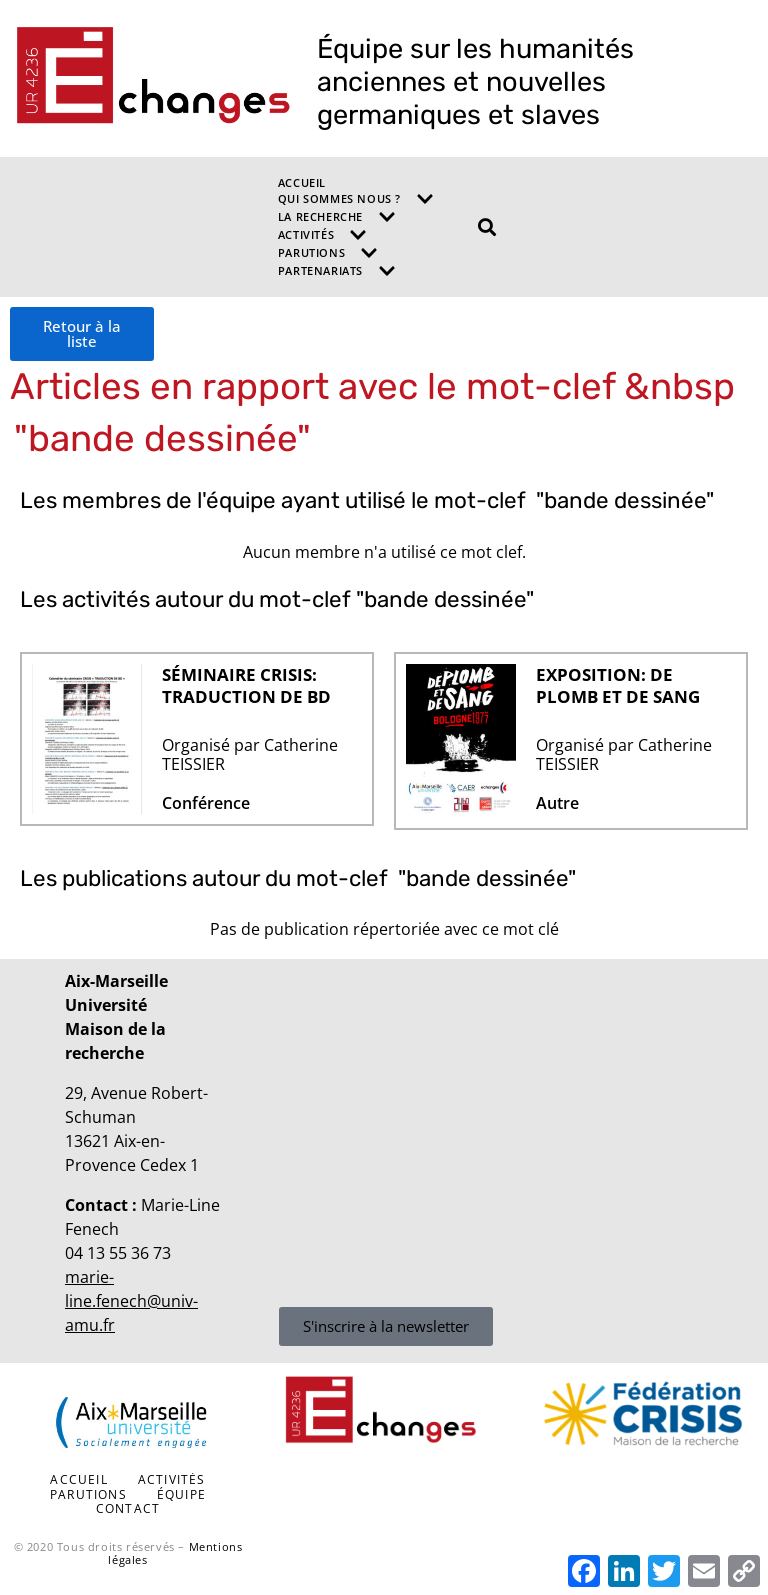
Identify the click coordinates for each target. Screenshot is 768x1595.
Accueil (302, 182)
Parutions (328, 253)
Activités (322, 235)
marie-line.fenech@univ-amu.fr (131, 1301)
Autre (557, 803)
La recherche (337, 217)
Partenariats (337, 271)
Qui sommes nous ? (356, 199)
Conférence (206, 803)
